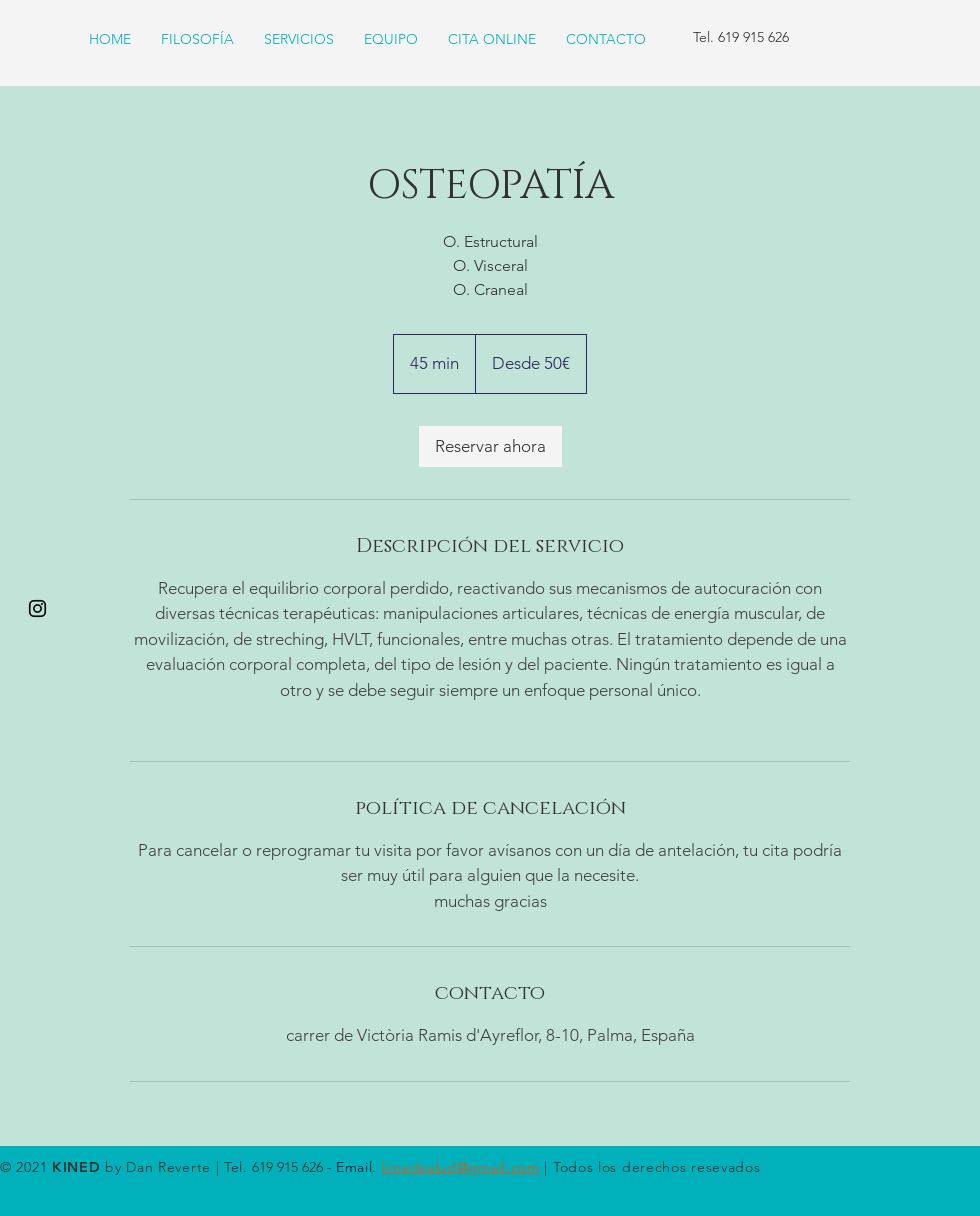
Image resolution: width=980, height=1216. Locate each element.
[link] (490, 446)
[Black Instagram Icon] (37, 608)
